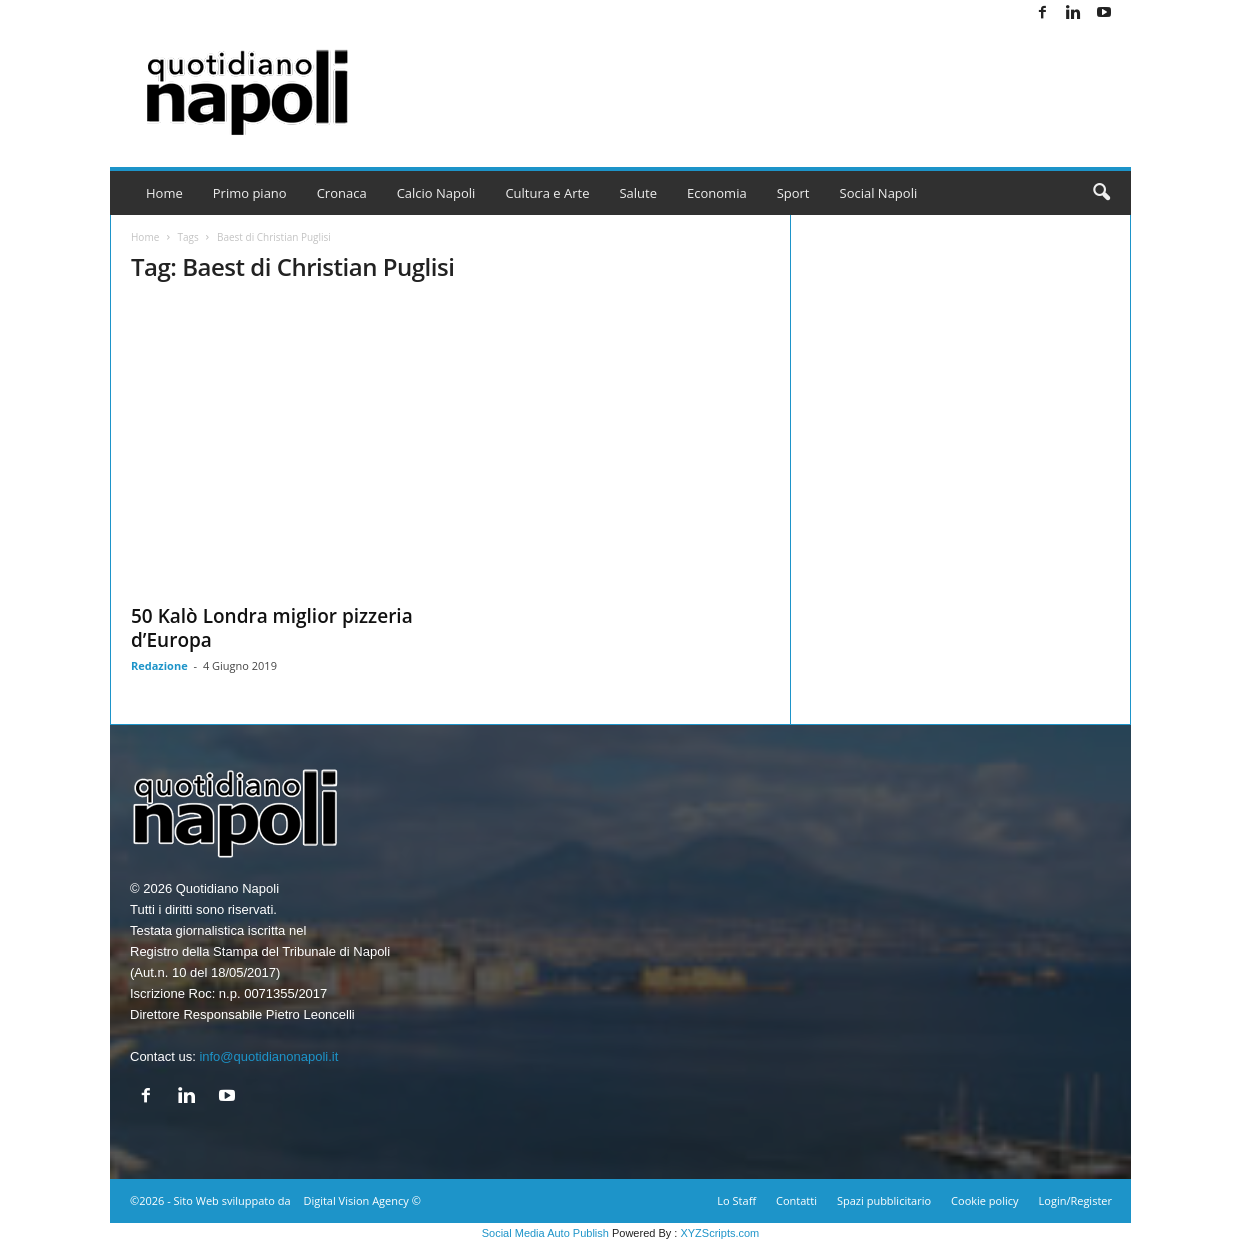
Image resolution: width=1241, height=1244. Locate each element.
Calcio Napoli (436, 193)
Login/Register (1075, 1200)
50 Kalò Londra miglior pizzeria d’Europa (272, 628)
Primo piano (250, 193)
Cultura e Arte (547, 193)
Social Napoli (879, 193)
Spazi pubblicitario (884, 1200)
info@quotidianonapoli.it (268, 1056)
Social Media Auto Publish (545, 1233)
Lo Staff (736, 1200)
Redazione (159, 665)
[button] (1101, 193)
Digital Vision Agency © (361, 1200)
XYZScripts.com (719, 1233)
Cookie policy (984, 1200)
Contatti (796, 1200)
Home (164, 193)
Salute (638, 193)
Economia (717, 193)
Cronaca (342, 193)
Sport (793, 193)
